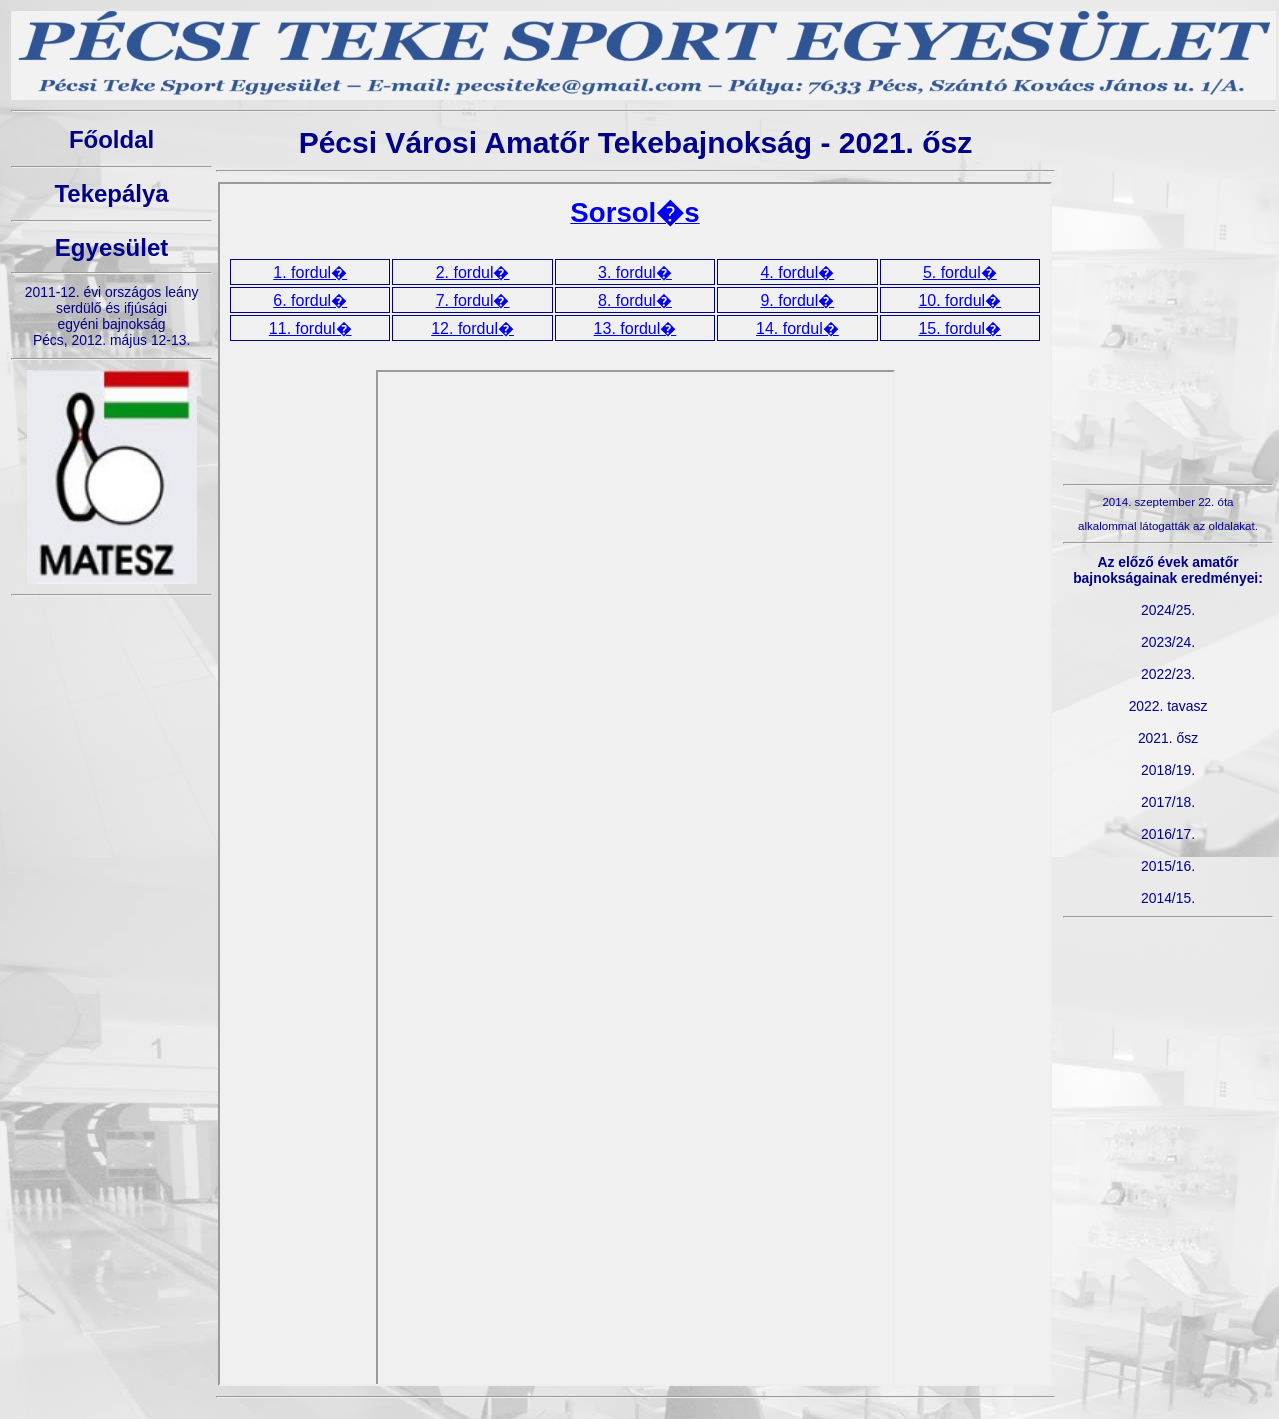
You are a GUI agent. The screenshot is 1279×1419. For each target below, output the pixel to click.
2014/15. (1168, 898)
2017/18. (1168, 802)
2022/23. (1168, 674)
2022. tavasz (1168, 706)
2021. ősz (1168, 738)
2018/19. (1168, 770)
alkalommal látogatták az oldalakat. (1168, 526)
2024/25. (1168, 610)
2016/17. (1168, 834)
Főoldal (111, 139)
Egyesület (111, 247)
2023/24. (1168, 642)
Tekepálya (111, 193)
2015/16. (1168, 866)
